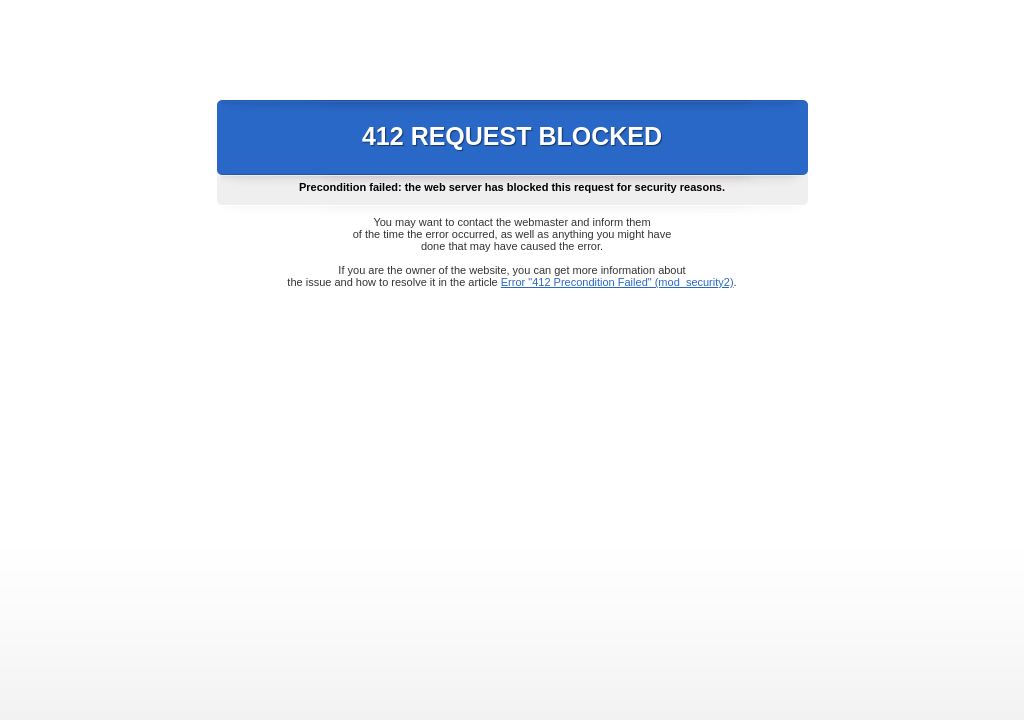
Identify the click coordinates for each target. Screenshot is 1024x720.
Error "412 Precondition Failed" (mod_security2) (617, 282)
